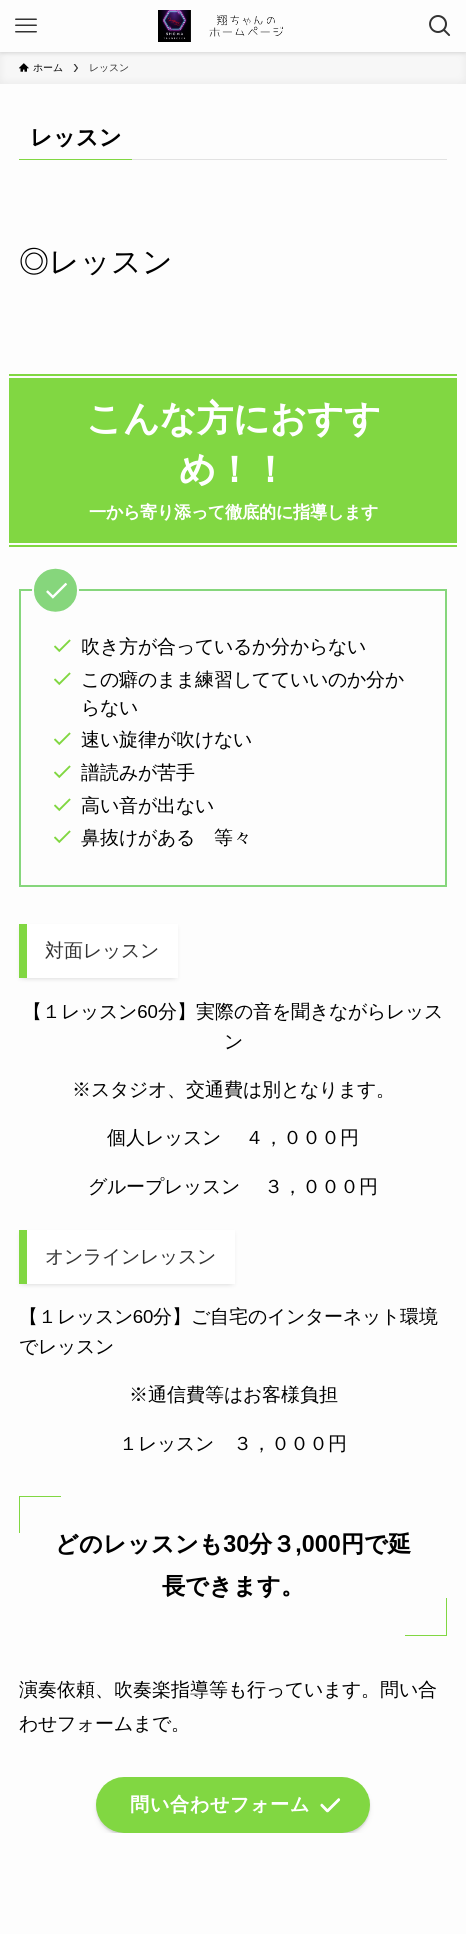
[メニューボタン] (26, 26)
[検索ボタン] (440, 26)
